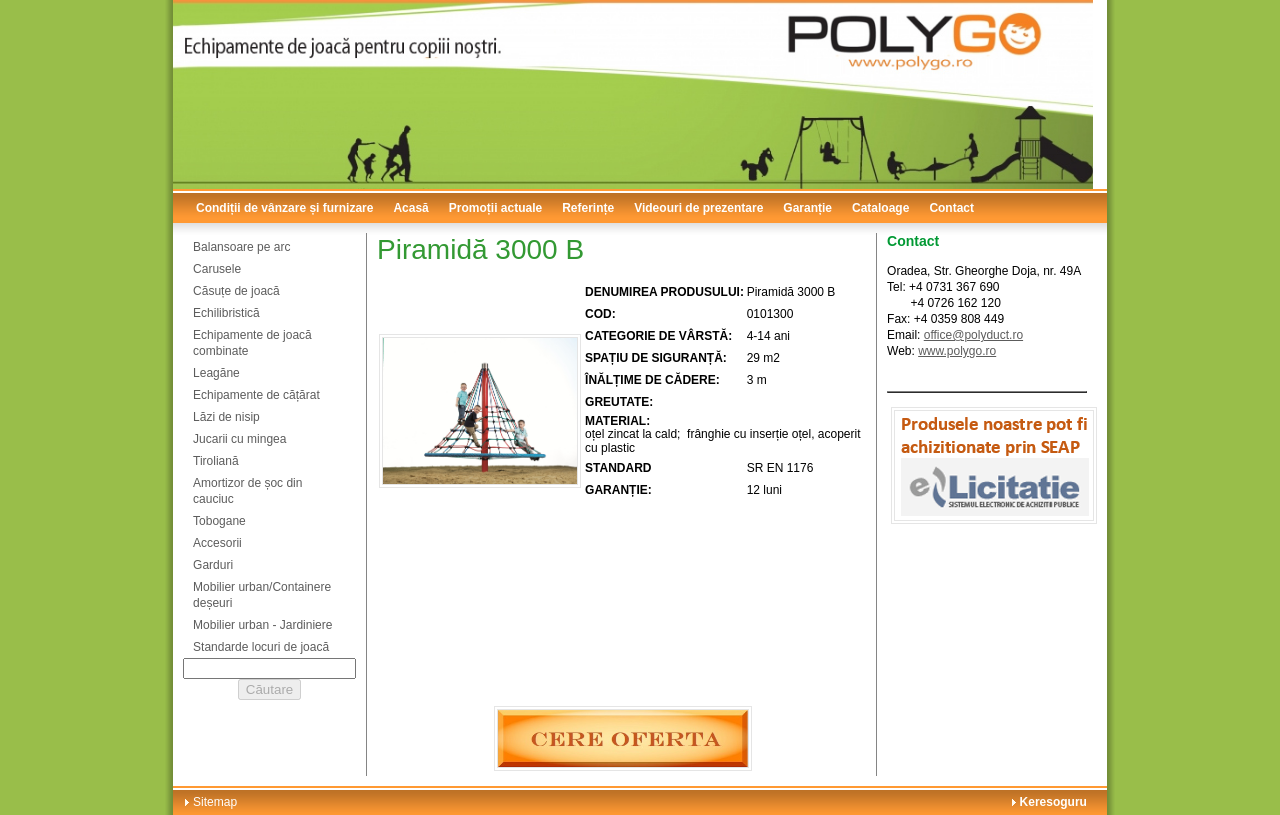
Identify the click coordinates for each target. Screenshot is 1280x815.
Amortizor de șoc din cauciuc (247, 491)
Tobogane (219, 521)
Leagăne (216, 373)
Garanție (807, 208)
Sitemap (215, 802)
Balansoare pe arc (241, 247)
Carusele (217, 269)
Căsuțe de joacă (236, 291)
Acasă (410, 208)
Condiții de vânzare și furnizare (284, 208)
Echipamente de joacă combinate (252, 343)
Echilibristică (226, 313)
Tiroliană (216, 461)
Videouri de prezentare (698, 208)
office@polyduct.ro (973, 335)
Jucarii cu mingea (239, 439)
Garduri (213, 565)
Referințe (588, 208)
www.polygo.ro (957, 351)
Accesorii (217, 543)
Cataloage (880, 208)
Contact (951, 208)
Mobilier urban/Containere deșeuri (262, 595)
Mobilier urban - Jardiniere (262, 625)
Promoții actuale (495, 208)
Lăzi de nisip (226, 417)
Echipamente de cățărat (256, 395)
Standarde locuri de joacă (261, 647)
